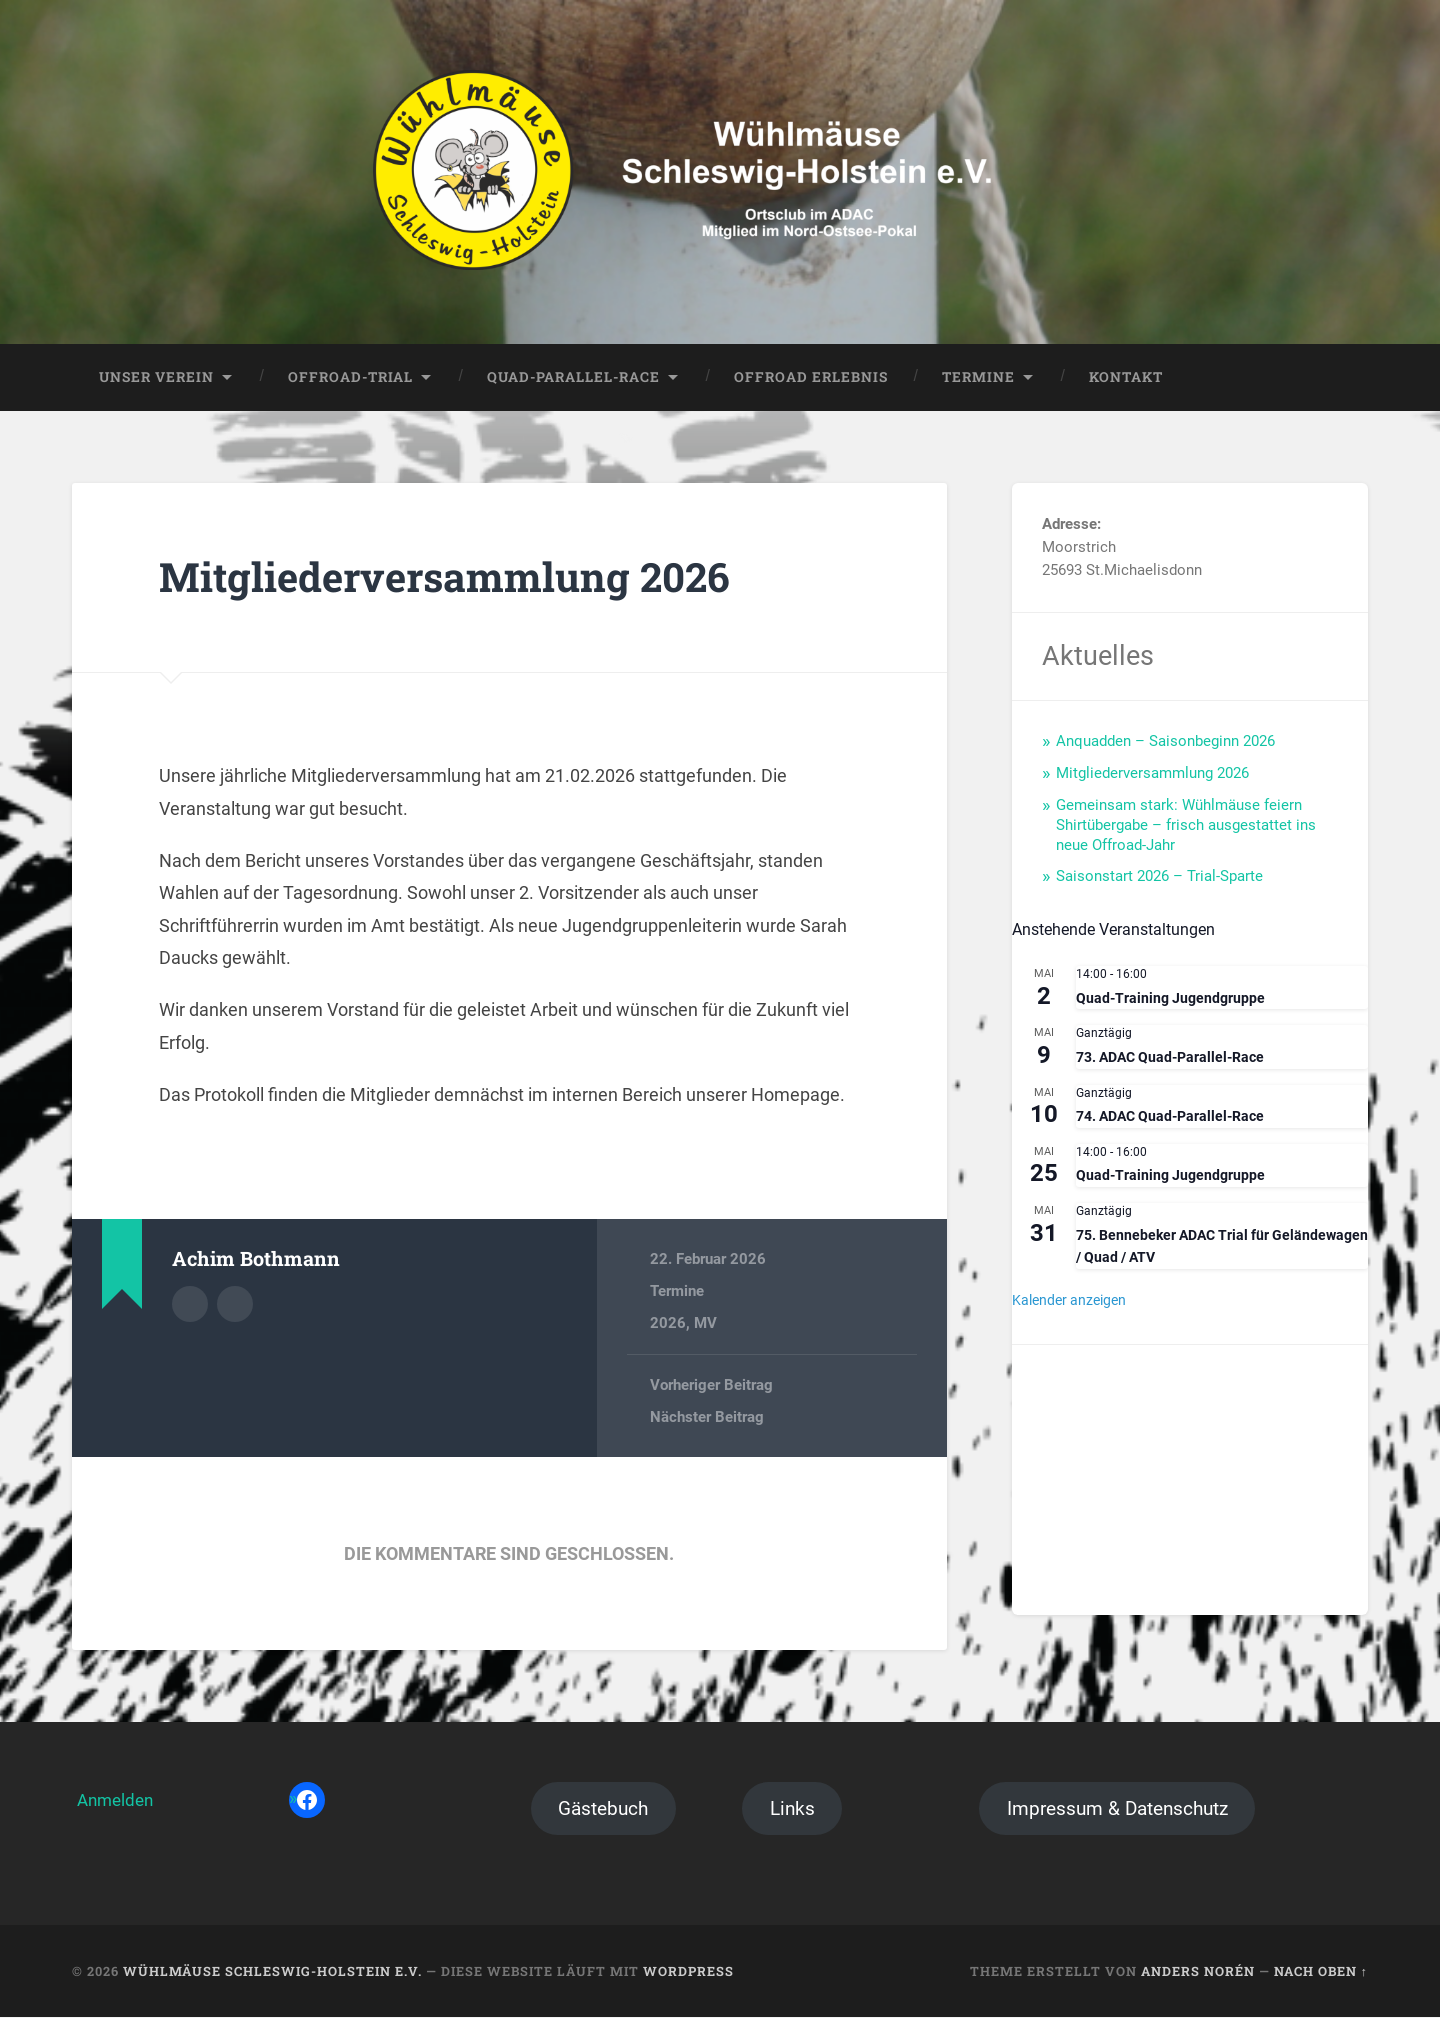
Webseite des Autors (235, 1305)
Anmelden (115, 1801)
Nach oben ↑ (1321, 1971)
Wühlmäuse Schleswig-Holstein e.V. (272, 1971)
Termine (978, 377)
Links (792, 1809)
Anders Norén (1198, 1971)
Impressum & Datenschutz (1117, 1809)
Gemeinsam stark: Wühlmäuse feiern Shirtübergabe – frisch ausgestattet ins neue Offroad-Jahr (1186, 825)
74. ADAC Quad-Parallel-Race (1170, 1117)
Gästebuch (603, 1809)
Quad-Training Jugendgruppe (1170, 998)
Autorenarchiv (190, 1305)
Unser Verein (156, 377)
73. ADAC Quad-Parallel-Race (1170, 1058)
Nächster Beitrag (707, 1418)
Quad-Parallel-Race (573, 377)
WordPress (688, 1971)
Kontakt (1126, 377)
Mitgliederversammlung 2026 (446, 577)
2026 (668, 1324)
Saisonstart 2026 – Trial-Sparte (1159, 877)
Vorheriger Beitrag (711, 1385)
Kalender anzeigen (1069, 1301)
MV (705, 1324)
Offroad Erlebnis (811, 377)
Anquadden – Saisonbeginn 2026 (1165, 742)
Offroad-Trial (350, 377)
